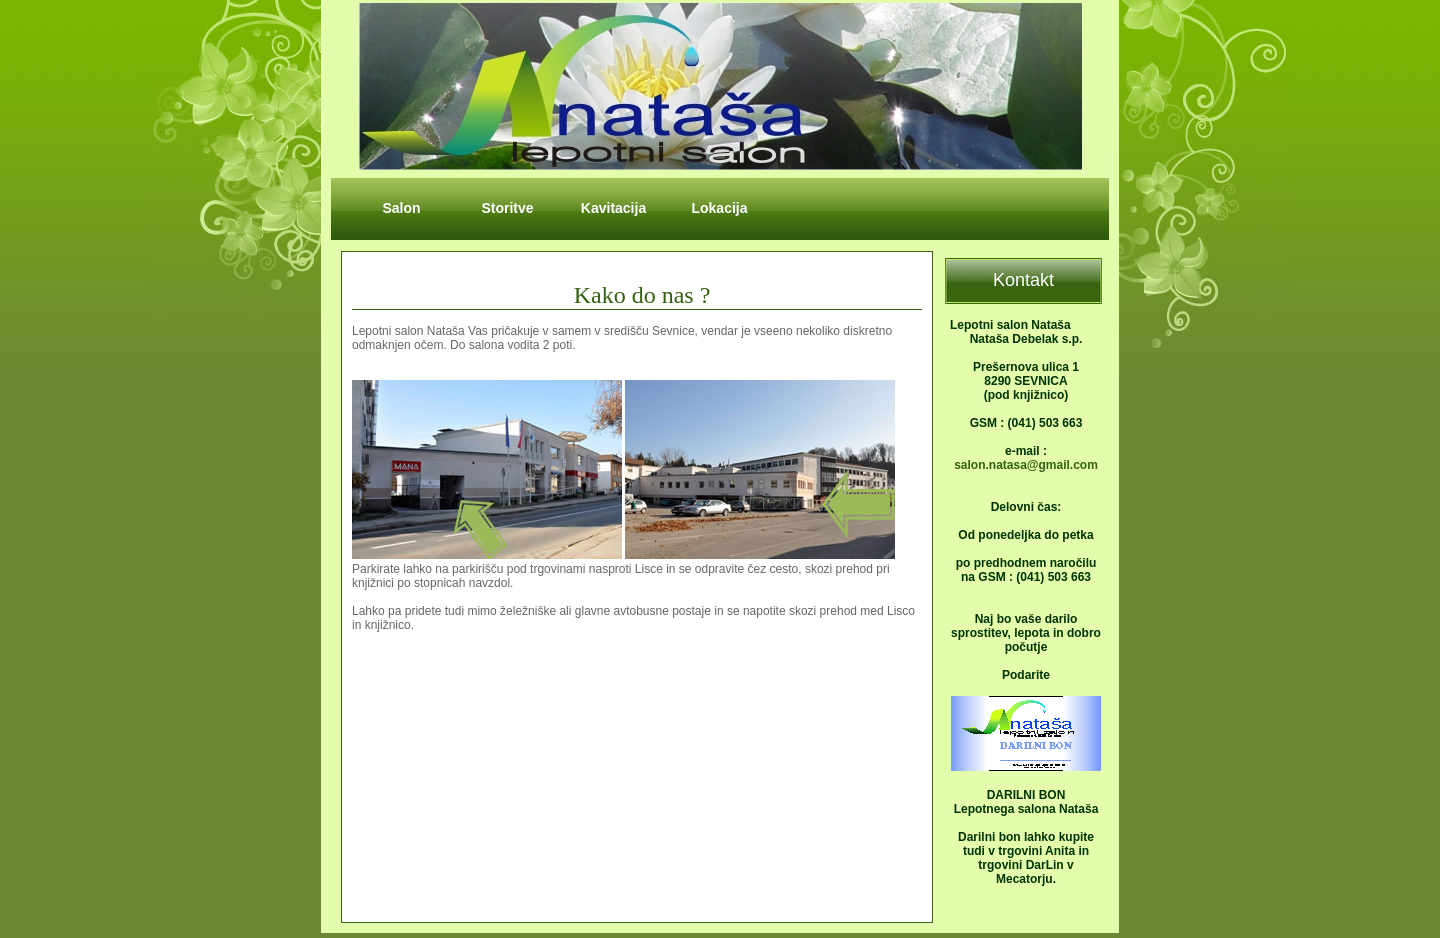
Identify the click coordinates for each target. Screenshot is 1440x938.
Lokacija (719, 208)
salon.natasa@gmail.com (1026, 465)
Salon (401, 208)
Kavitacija (613, 208)
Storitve (507, 208)
